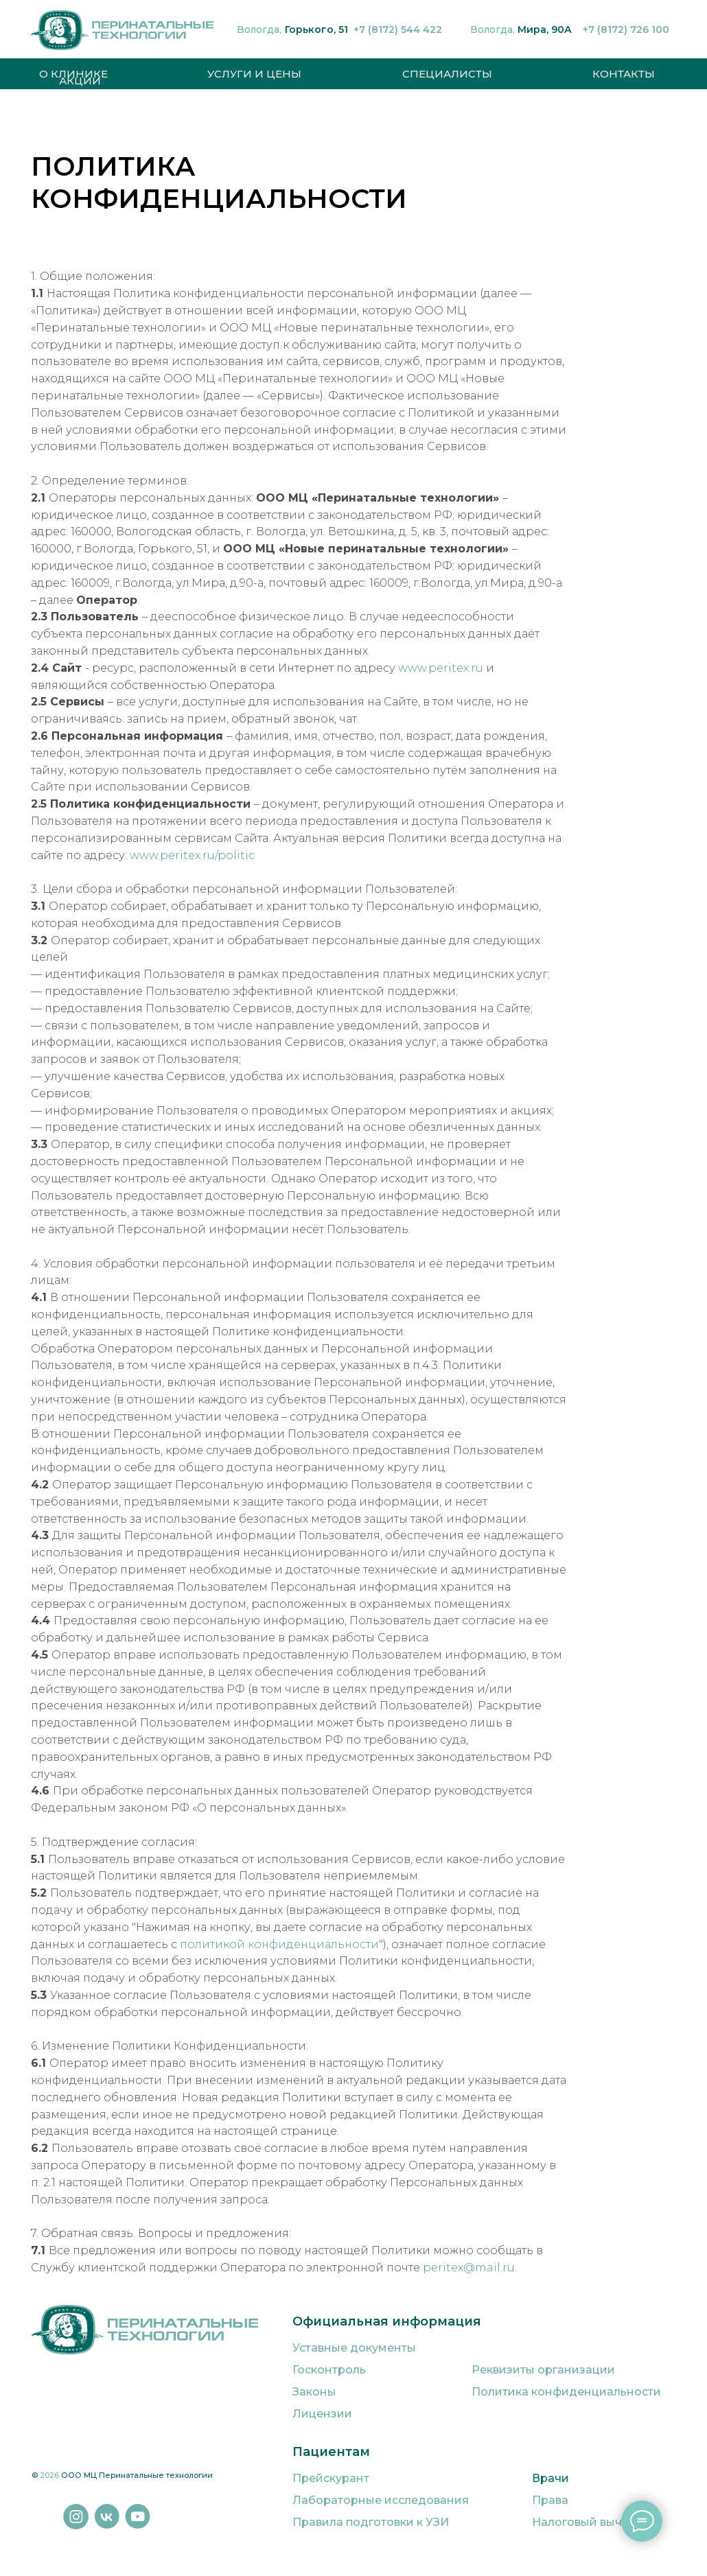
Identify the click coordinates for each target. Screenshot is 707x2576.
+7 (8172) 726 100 (626, 29)
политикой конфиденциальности (279, 1944)
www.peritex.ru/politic (192, 855)
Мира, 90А (545, 29)
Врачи (550, 2478)
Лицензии (322, 2413)
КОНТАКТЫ (623, 73)
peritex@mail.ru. (468, 2267)
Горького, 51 (316, 29)
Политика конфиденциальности (566, 2391)
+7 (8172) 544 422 (398, 29)
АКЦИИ (80, 80)
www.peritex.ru (439, 668)
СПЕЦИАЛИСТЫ (447, 73)
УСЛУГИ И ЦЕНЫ (254, 73)
